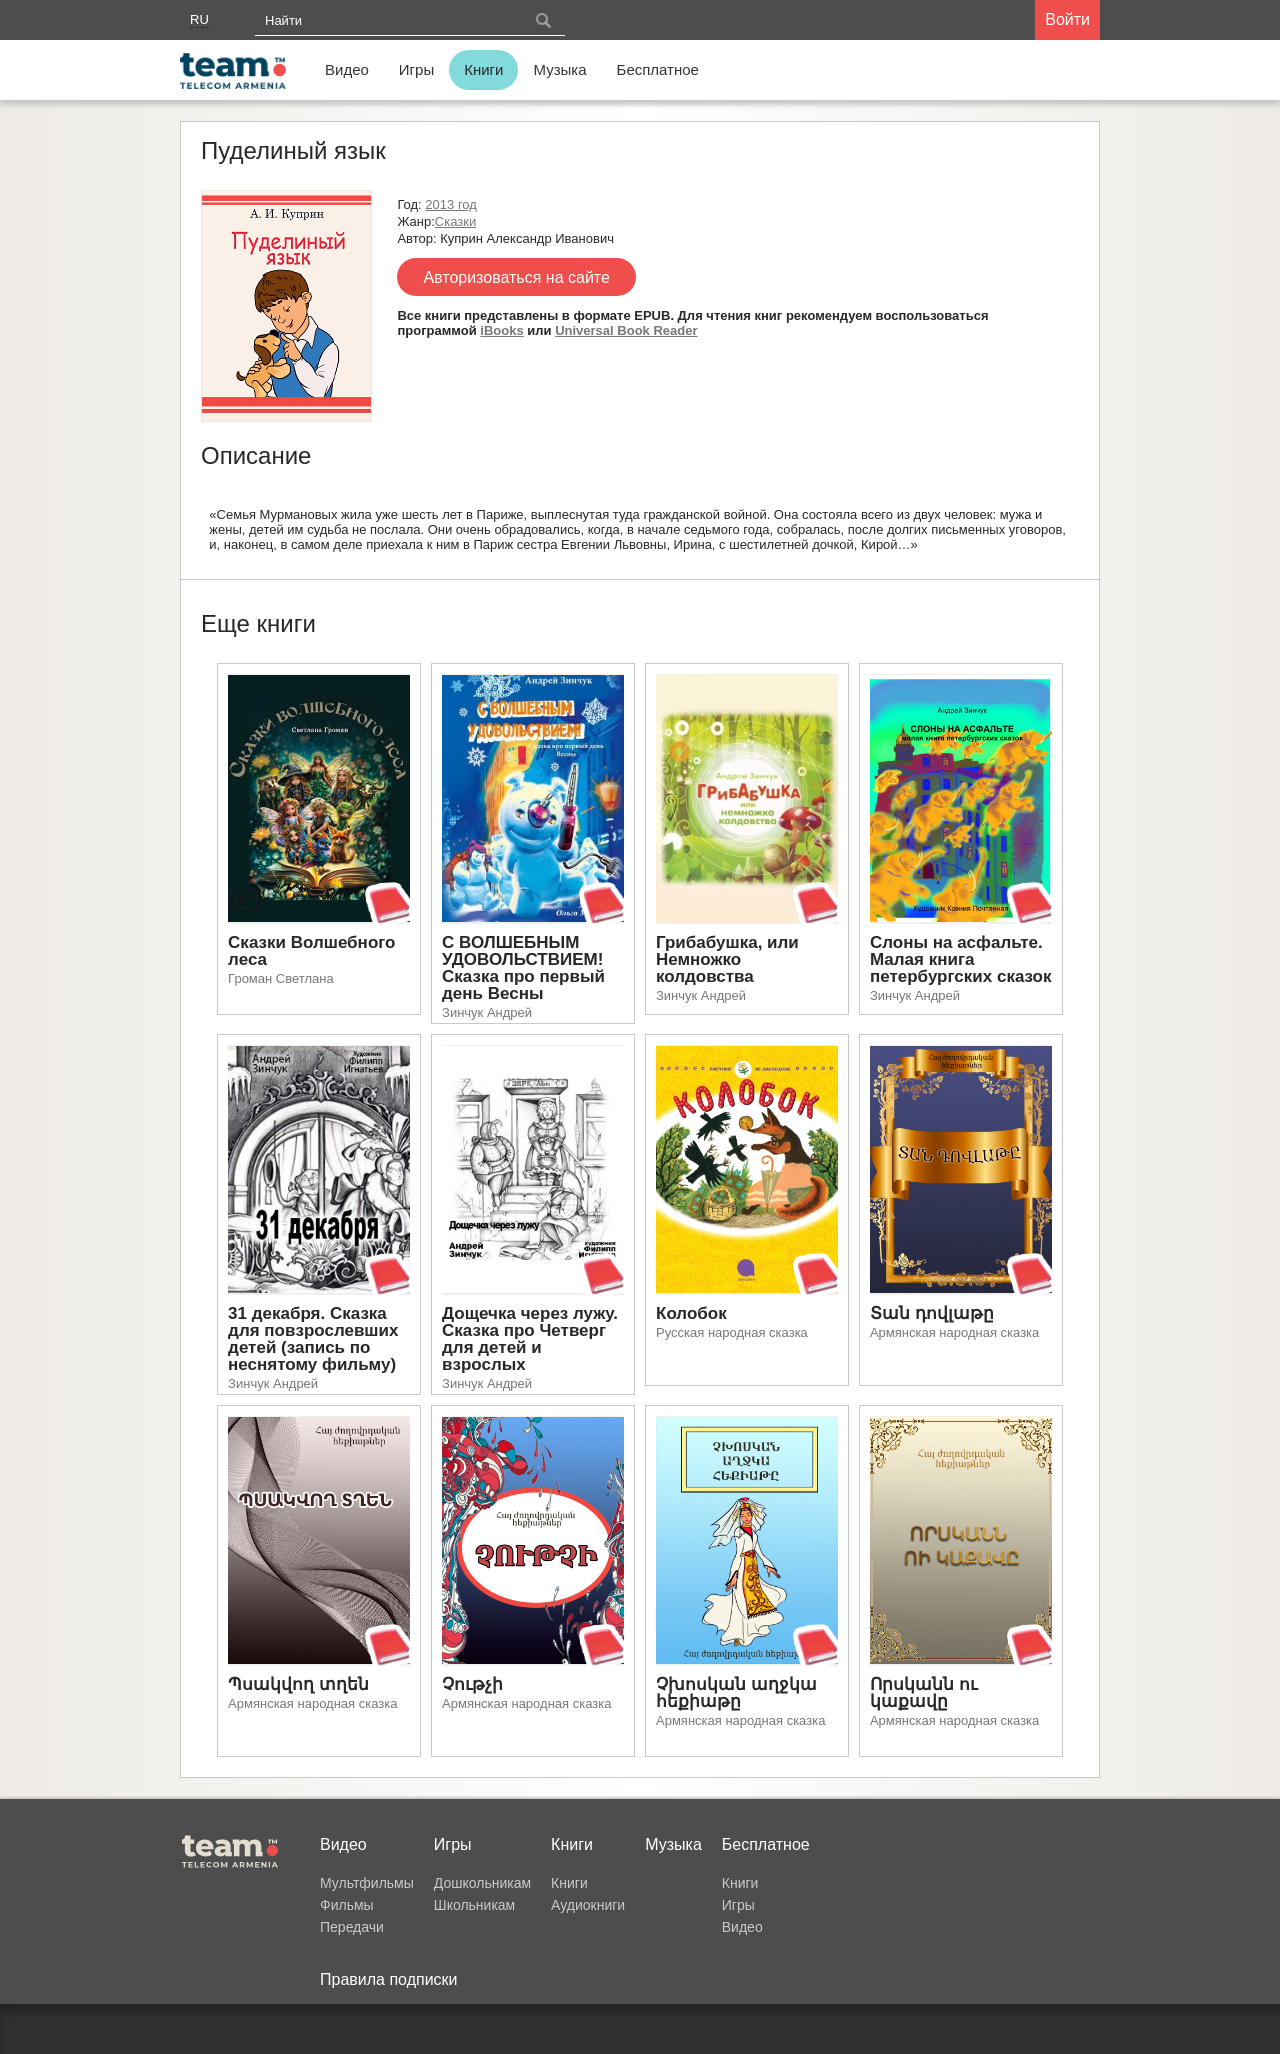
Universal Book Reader (626, 330)
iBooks (501, 330)
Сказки (455, 221)
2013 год (451, 204)
